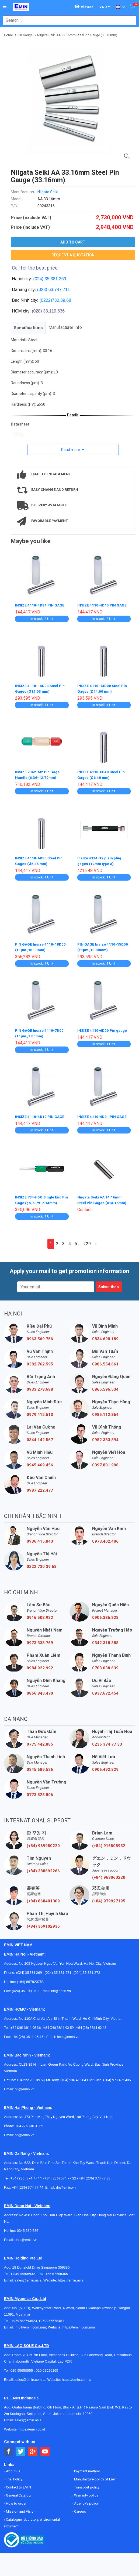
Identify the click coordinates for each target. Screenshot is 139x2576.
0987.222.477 (40, 1486)
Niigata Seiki (47, 192)
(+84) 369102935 (43, 1922)
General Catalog (18, 2492)
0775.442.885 (40, 1740)
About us (12, 2467)
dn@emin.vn (66, 2184)
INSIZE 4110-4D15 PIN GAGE (102, 605)
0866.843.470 (40, 1689)
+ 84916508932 (24, 2270)
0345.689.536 (40, 1765)
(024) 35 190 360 (25, 1987)
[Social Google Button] (33, 2448)
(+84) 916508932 (108, 1842)
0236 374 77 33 (107, 1740)
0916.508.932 (40, 1613)
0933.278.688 (40, 1385)
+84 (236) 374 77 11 (26, 2174)
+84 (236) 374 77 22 (60, 2174)
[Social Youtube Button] (45, 2448)
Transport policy (86, 2483)
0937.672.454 (105, 1689)
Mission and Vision (20, 2508)
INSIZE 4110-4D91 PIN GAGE (102, 1113)
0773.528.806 (40, 1791)
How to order (15, 2500)
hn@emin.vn (61, 1987)
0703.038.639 (105, 1664)
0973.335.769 (40, 1639)
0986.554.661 (105, 1360)
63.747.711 (59, 289)
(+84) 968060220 (108, 1873)
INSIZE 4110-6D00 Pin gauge (102, 1028)
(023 (41, 289)
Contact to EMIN (18, 2483)
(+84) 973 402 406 (117, 2076)
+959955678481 (51, 2317)
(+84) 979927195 (108, 1897)
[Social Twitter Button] (21, 2448)
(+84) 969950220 (43, 1842)
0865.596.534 (105, 1385)
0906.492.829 (105, 1765)
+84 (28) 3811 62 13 (91, 2024)
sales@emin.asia (28, 2277)
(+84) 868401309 (43, 1897)
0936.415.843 (40, 1537)
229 (87, 1239)
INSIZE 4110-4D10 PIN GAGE (40, 1113)
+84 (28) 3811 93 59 (58, 2024)
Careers (79, 2508)
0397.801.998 (105, 1461)
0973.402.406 (105, 1537)
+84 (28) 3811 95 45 (27, 2033)
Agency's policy (86, 2500)
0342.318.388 (105, 1639)
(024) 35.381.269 (49, 279)
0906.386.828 (105, 1613)
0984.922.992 (40, 1664)
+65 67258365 (56, 2270)
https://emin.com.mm (78, 2323)
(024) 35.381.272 (86, 1969)
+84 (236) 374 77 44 (27, 2184)
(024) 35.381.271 (58, 1969)
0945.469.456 (40, 1461)
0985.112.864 (105, 1410)
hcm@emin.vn (68, 2033)
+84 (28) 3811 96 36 (26, 2024)
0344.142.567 (40, 1436)
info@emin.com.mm (30, 2323)
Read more (70, 450)
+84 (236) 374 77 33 (94, 2174)
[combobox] (67, 20)
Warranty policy (85, 2492)
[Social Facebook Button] (8, 2448)
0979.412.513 (40, 1410)
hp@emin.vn (24, 2131)
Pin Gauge (25, 35)
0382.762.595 (40, 1360)
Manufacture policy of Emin (95, 2475)
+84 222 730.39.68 (30, 2076)
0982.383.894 (105, 1436)
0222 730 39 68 (42, 1562)
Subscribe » (108, 1283)
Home (8, 35)
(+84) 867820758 (30, 1978)
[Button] (4, 6)
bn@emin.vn (24, 2085)
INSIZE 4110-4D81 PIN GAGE (40, 605)
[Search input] (67, 20)
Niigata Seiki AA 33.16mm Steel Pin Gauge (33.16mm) (77, 35)
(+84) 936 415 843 (74, 2076)
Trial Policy (13, 2475)
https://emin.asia (71, 2277)
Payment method (86, 2467)
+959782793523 (24, 2317)
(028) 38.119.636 (48, 311)
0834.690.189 (105, 1335)
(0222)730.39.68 (55, 300)
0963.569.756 (40, 1335)
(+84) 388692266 (43, 1867)
